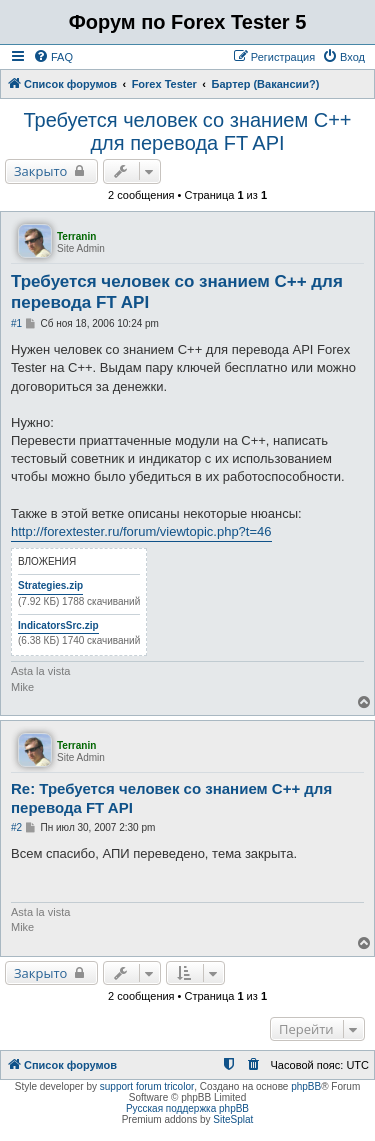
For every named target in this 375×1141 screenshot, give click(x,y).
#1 (16, 323)
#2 (16, 827)
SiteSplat (233, 1119)
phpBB (306, 1086)
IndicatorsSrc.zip (58, 625)
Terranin (76, 236)
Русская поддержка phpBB (187, 1108)
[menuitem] (53, 57)
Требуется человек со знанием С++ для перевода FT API (187, 131)
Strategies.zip (50, 585)
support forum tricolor (147, 1086)
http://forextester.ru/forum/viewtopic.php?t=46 (141, 531)
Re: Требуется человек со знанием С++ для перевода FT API (171, 798)
